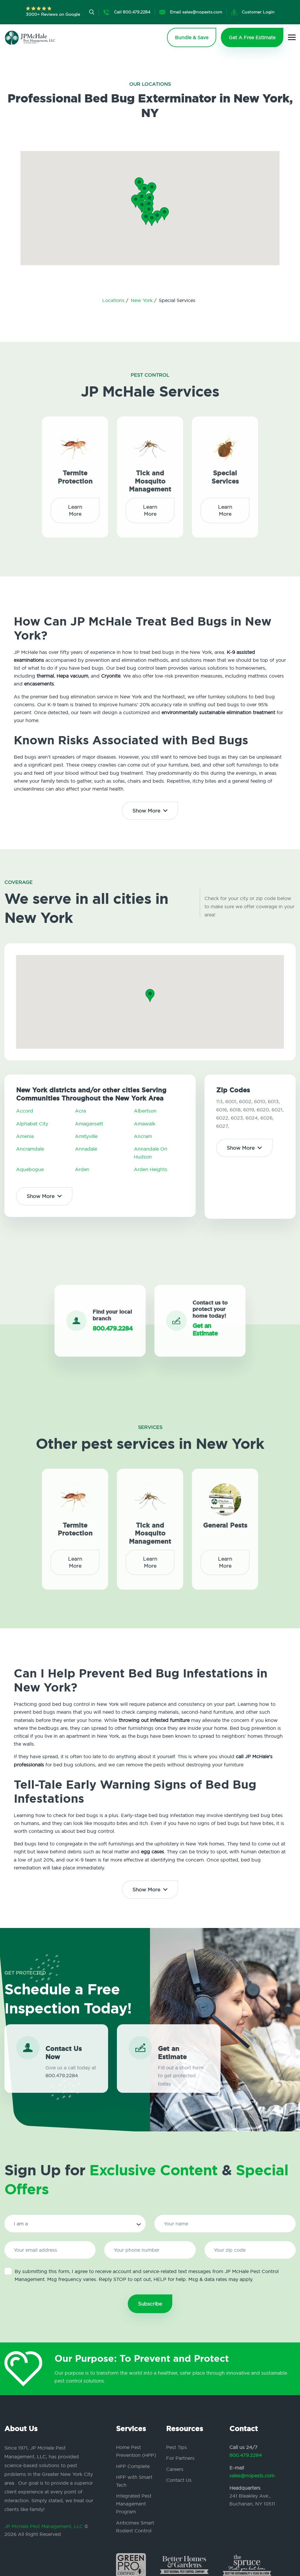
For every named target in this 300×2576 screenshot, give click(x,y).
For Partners (180, 2458)
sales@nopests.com (252, 2476)
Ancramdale (30, 1149)
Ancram (143, 1136)
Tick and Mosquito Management (150, 476)
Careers (174, 2469)
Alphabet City (32, 1124)
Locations (114, 300)
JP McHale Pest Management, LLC (43, 2526)
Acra (80, 1111)
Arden (82, 1169)
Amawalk (144, 1124)
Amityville (86, 1136)
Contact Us (179, 2480)
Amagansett (89, 1124)
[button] (149, 211)
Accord (24, 1111)
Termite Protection (75, 472)
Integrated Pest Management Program (133, 2504)
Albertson (145, 1111)
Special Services (225, 472)
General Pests (225, 1520)
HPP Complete (133, 2466)
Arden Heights (150, 1169)
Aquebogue (30, 1169)
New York (142, 300)
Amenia (25, 1136)
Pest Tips (176, 2447)
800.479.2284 (245, 2455)
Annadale (86, 1149)
